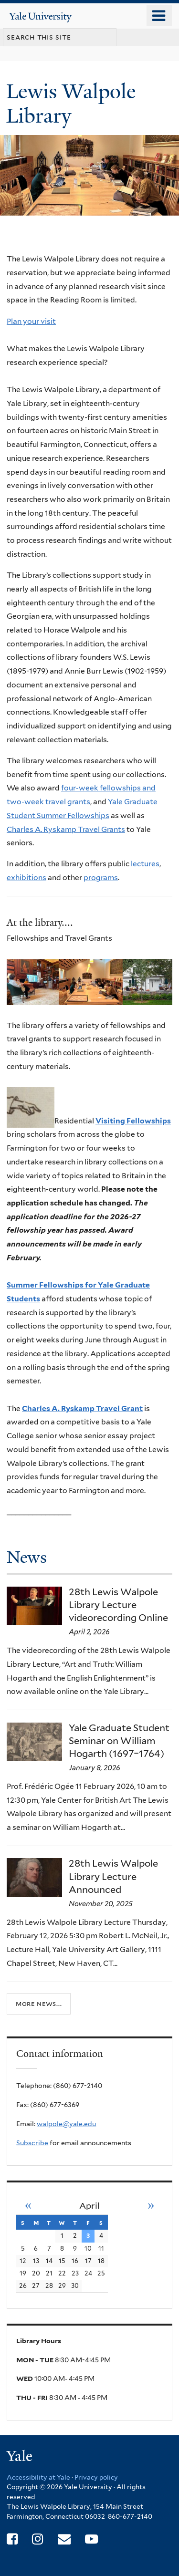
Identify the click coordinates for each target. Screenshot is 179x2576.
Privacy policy (96, 2477)
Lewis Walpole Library (71, 103)
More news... (39, 2003)
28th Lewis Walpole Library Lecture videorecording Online (118, 1604)
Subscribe (32, 2143)
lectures (145, 863)
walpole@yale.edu (66, 2124)
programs (101, 877)
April (89, 2206)
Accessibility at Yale (38, 2477)
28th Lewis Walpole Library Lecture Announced (113, 1876)
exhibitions (26, 877)
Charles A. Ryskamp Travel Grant (82, 1408)
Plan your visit (31, 321)
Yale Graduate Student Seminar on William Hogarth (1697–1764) (119, 1740)
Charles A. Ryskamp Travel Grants (66, 829)
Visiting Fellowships (133, 1120)
